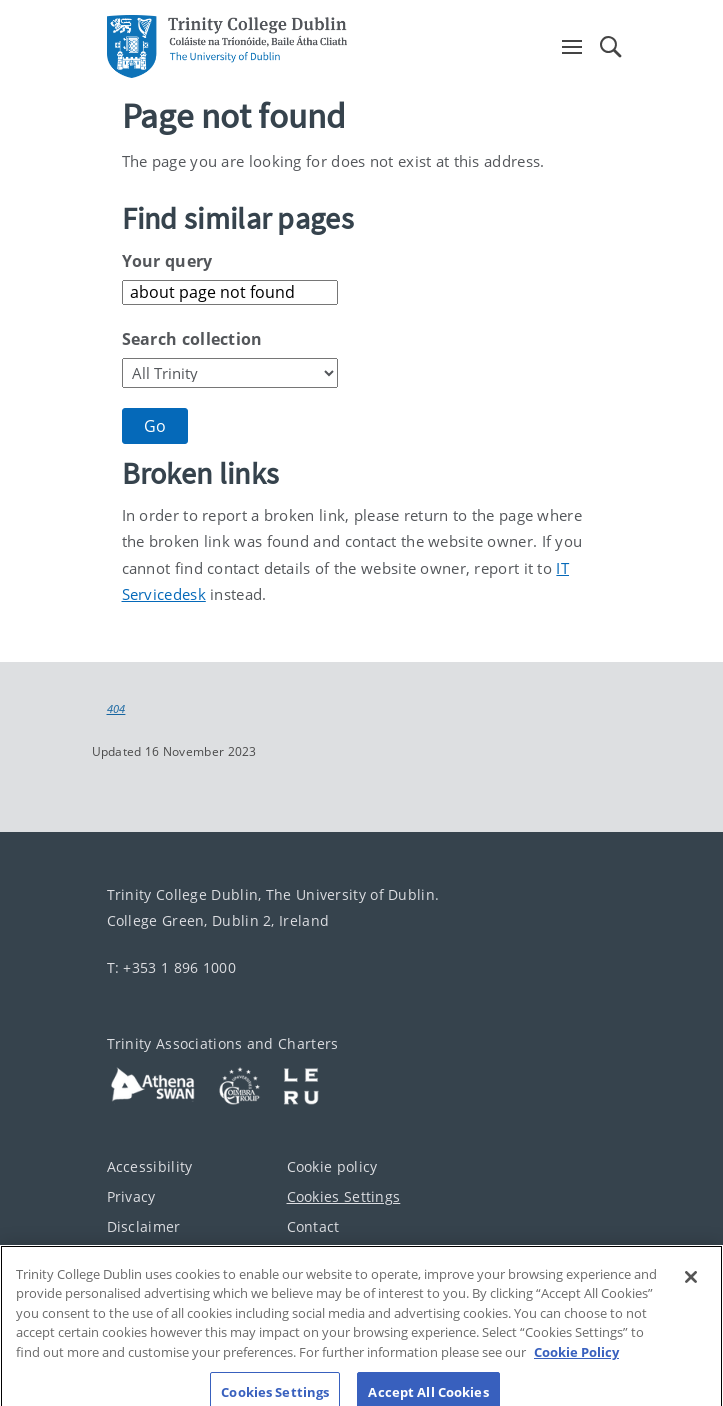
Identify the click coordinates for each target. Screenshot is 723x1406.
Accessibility (150, 1166)
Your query (167, 261)
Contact (313, 1226)
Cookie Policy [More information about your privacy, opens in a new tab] (576, 1363)
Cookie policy (332, 1166)
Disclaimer (144, 1226)
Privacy (131, 1196)
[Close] (691, 1288)
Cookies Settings (344, 1196)
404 (116, 709)
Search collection (192, 339)
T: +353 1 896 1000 (171, 967)
